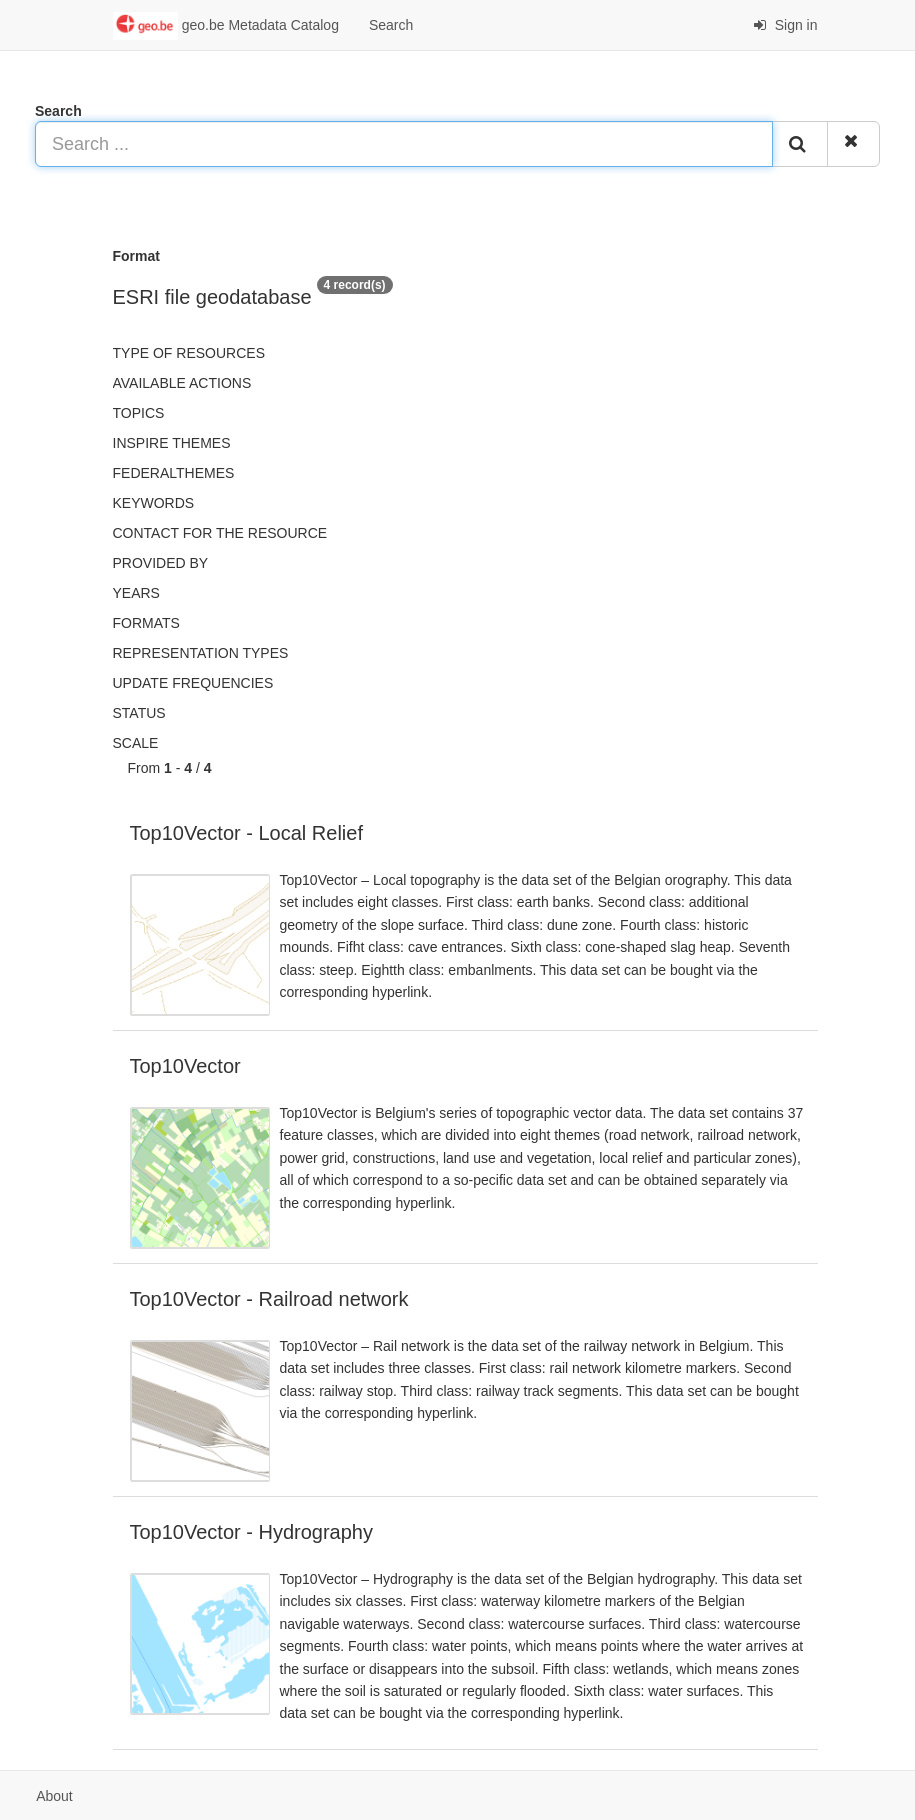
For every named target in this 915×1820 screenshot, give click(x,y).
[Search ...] (404, 144)
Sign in (785, 25)
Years (136, 593)
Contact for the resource (220, 533)
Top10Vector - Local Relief (246, 833)
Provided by (161, 563)
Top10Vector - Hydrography (251, 1532)
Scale (136, 743)
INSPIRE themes (172, 443)
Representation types (201, 653)
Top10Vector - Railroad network (269, 1299)
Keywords (154, 503)
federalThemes (174, 473)
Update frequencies (193, 683)
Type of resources (189, 353)
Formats (146, 623)
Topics (139, 413)
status (139, 713)
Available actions (182, 383)
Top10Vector (185, 1066)
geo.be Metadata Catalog (226, 26)
